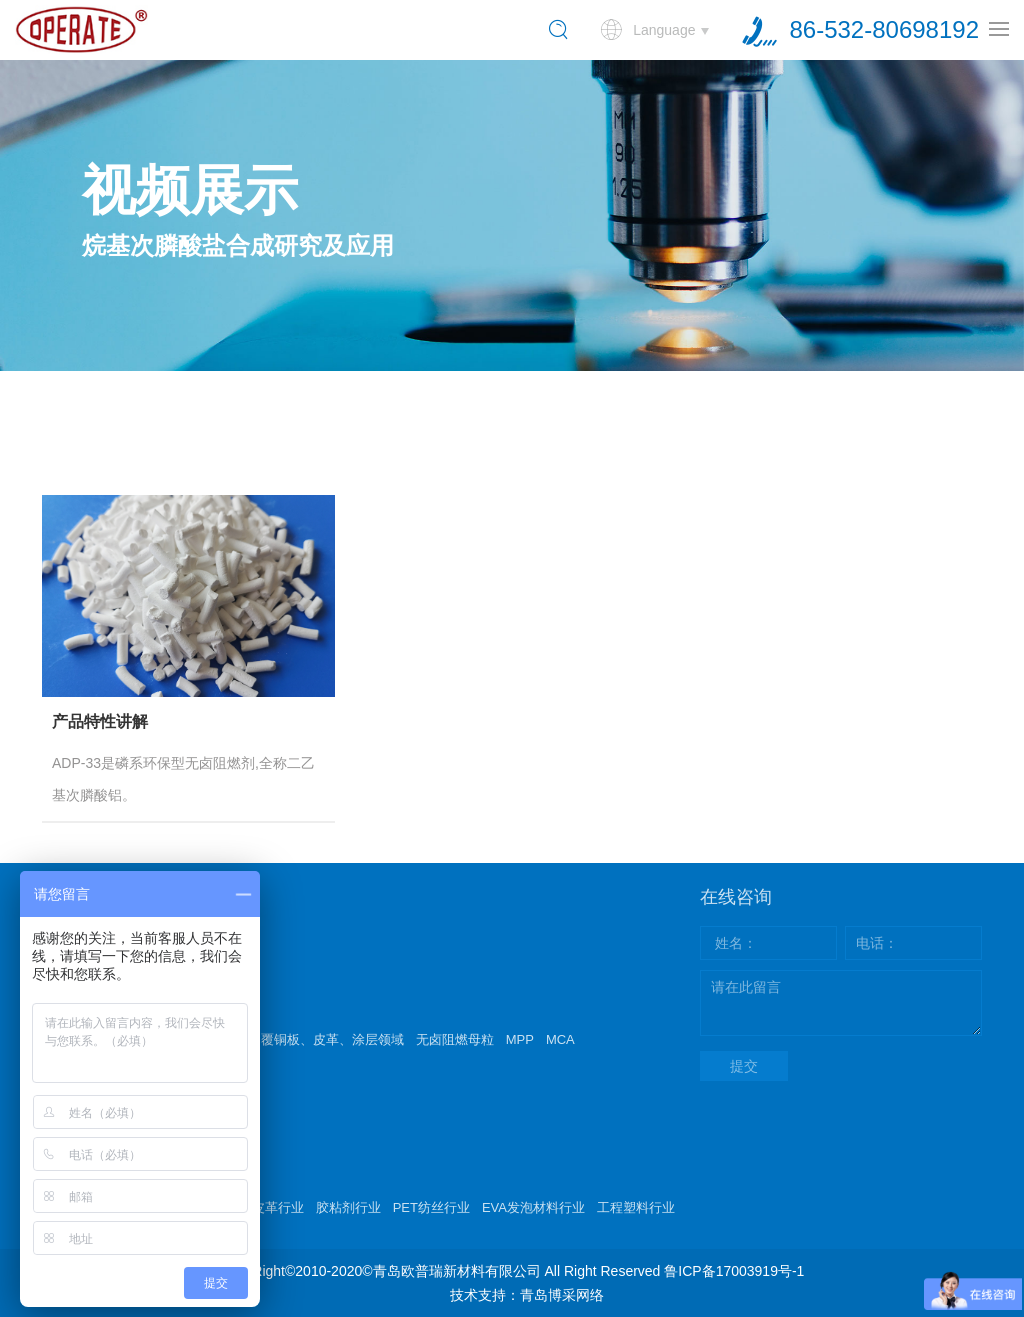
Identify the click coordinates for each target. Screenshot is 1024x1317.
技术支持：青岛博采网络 (527, 1295)
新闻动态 (78, 1082)
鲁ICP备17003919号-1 (734, 1271)
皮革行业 (278, 1207)
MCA (560, 1039)
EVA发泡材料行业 (533, 1207)
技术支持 (78, 1166)
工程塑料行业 (636, 1207)
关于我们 (79, 914)
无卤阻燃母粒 (455, 1039)
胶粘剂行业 (348, 1207)
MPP (520, 1039)
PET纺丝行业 (431, 1207)
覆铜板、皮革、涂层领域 (332, 1039)
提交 (744, 1066)
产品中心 (78, 998)
